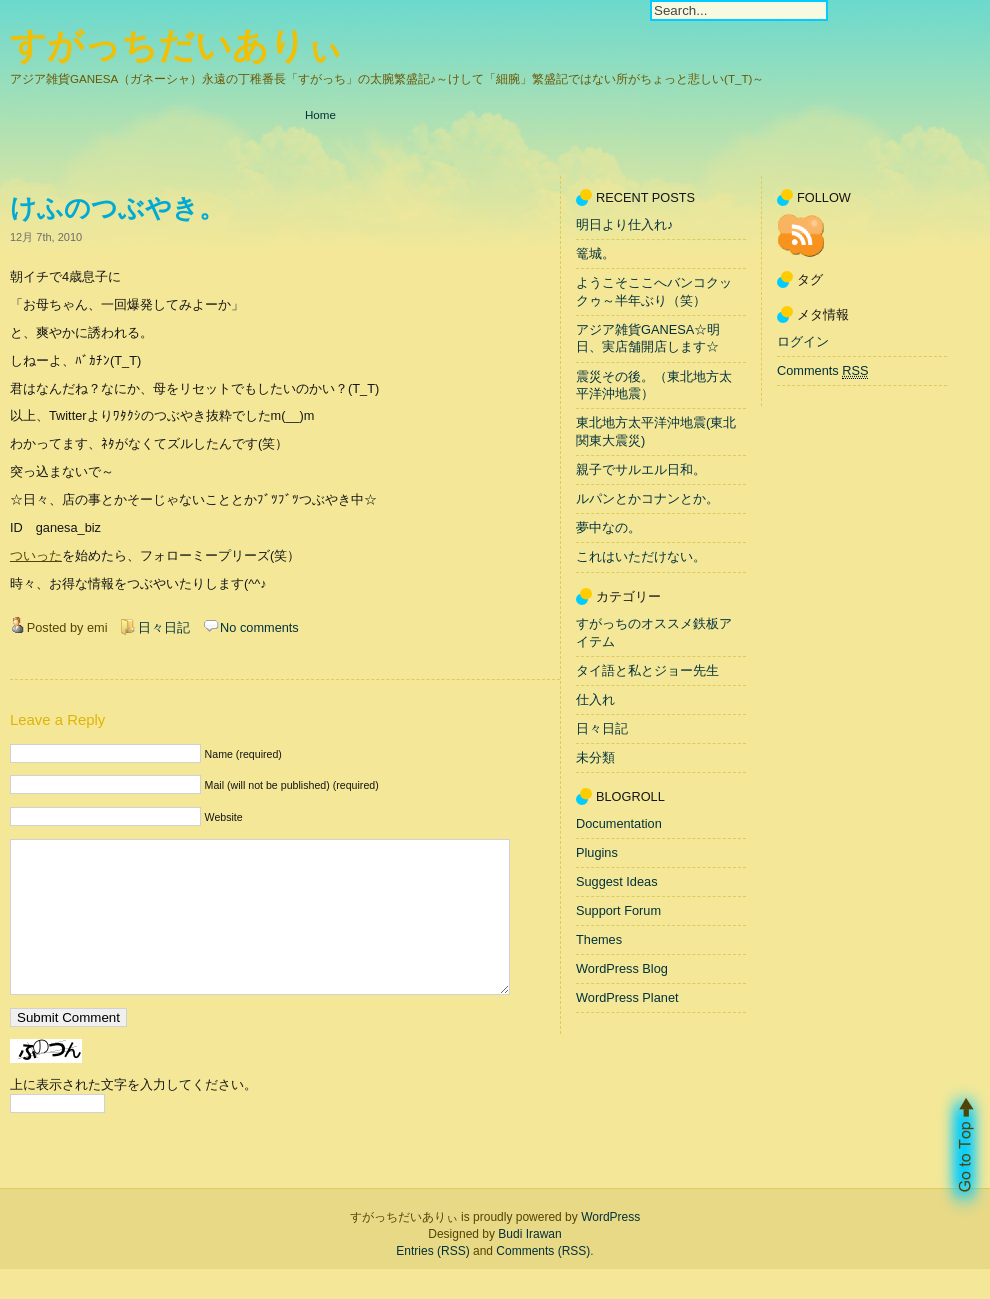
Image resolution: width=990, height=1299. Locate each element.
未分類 (595, 757)
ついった (36, 555)
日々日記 (164, 627)
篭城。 (595, 253)
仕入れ (595, 699)
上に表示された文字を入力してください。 (133, 1114)
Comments (822, 371)
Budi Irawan (529, 1264)
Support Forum (618, 910)
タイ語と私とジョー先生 (647, 670)
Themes (599, 939)
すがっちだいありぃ (176, 45)
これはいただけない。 (641, 557)
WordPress (610, 1247)
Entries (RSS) (432, 1281)
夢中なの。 (608, 528)
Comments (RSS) (543, 1281)
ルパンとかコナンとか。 (647, 498)
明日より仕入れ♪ (624, 224)
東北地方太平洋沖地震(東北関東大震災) (656, 432)
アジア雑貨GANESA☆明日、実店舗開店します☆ (648, 338)
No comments (259, 627)
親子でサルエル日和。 (641, 469)
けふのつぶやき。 (117, 208)
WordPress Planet (627, 997)
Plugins (597, 852)
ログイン (803, 341)
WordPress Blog (622, 968)
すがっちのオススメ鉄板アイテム (654, 632)
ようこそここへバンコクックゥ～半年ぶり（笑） (654, 291)
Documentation (619, 823)
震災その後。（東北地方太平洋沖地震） (654, 385)
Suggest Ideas (617, 881)
